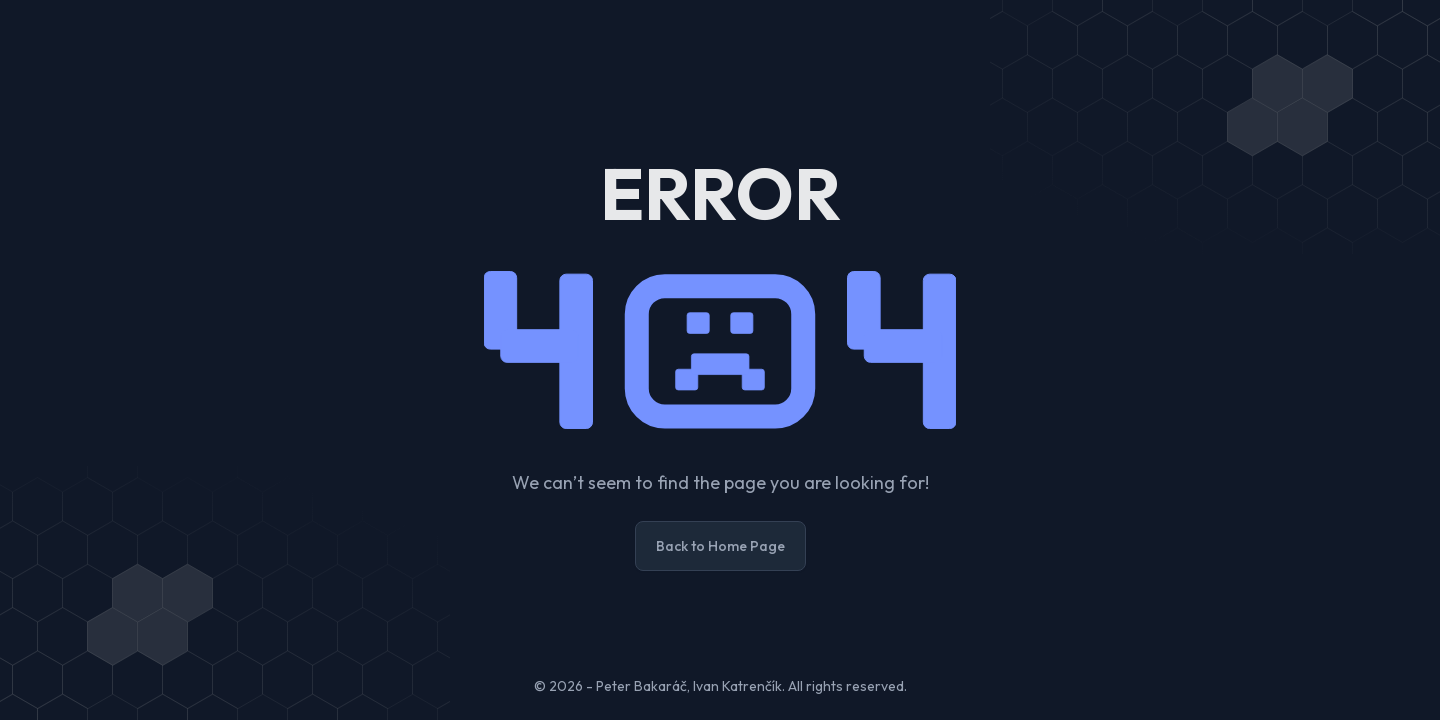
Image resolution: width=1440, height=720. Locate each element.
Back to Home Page (720, 546)
